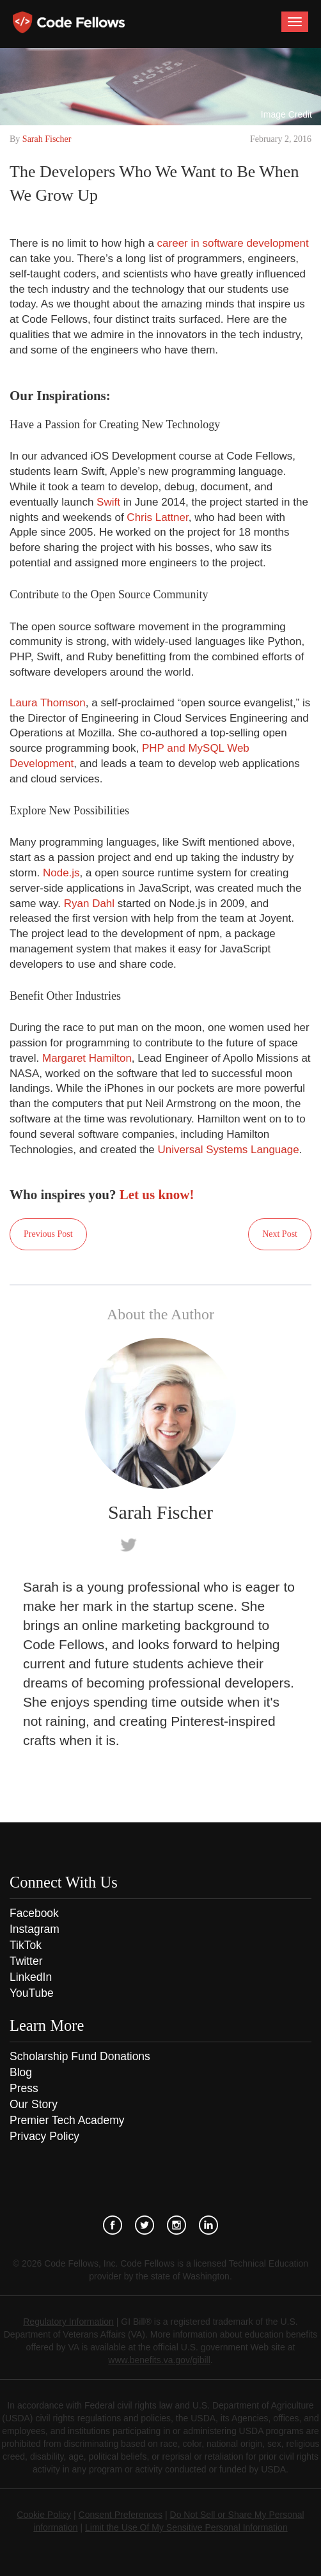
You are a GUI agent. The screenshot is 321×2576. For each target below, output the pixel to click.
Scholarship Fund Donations (80, 2056)
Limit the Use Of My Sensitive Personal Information (186, 2527)
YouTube (32, 1993)
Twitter (26, 1961)
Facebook (34, 1913)
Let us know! (157, 1194)
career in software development (233, 243)
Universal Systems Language (228, 1150)
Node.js (61, 873)
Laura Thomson (48, 703)
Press (24, 2088)
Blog (21, 2072)
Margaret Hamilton (87, 1058)
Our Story (34, 2104)
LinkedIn (31, 1977)
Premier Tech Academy (67, 2120)
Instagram (34, 1929)
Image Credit (286, 114)
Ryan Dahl (89, 903)
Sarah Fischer (47, 139)
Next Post (279, 1234)
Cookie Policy (44, 2515)
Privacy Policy (44, 2136)
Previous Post (48, 1234)
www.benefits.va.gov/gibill (159, 2360)
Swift (108, 502)
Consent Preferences (121, 2515)
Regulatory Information (68, 2321)
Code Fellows (69, 22)
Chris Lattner (157, 517)
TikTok (26, 1945)
